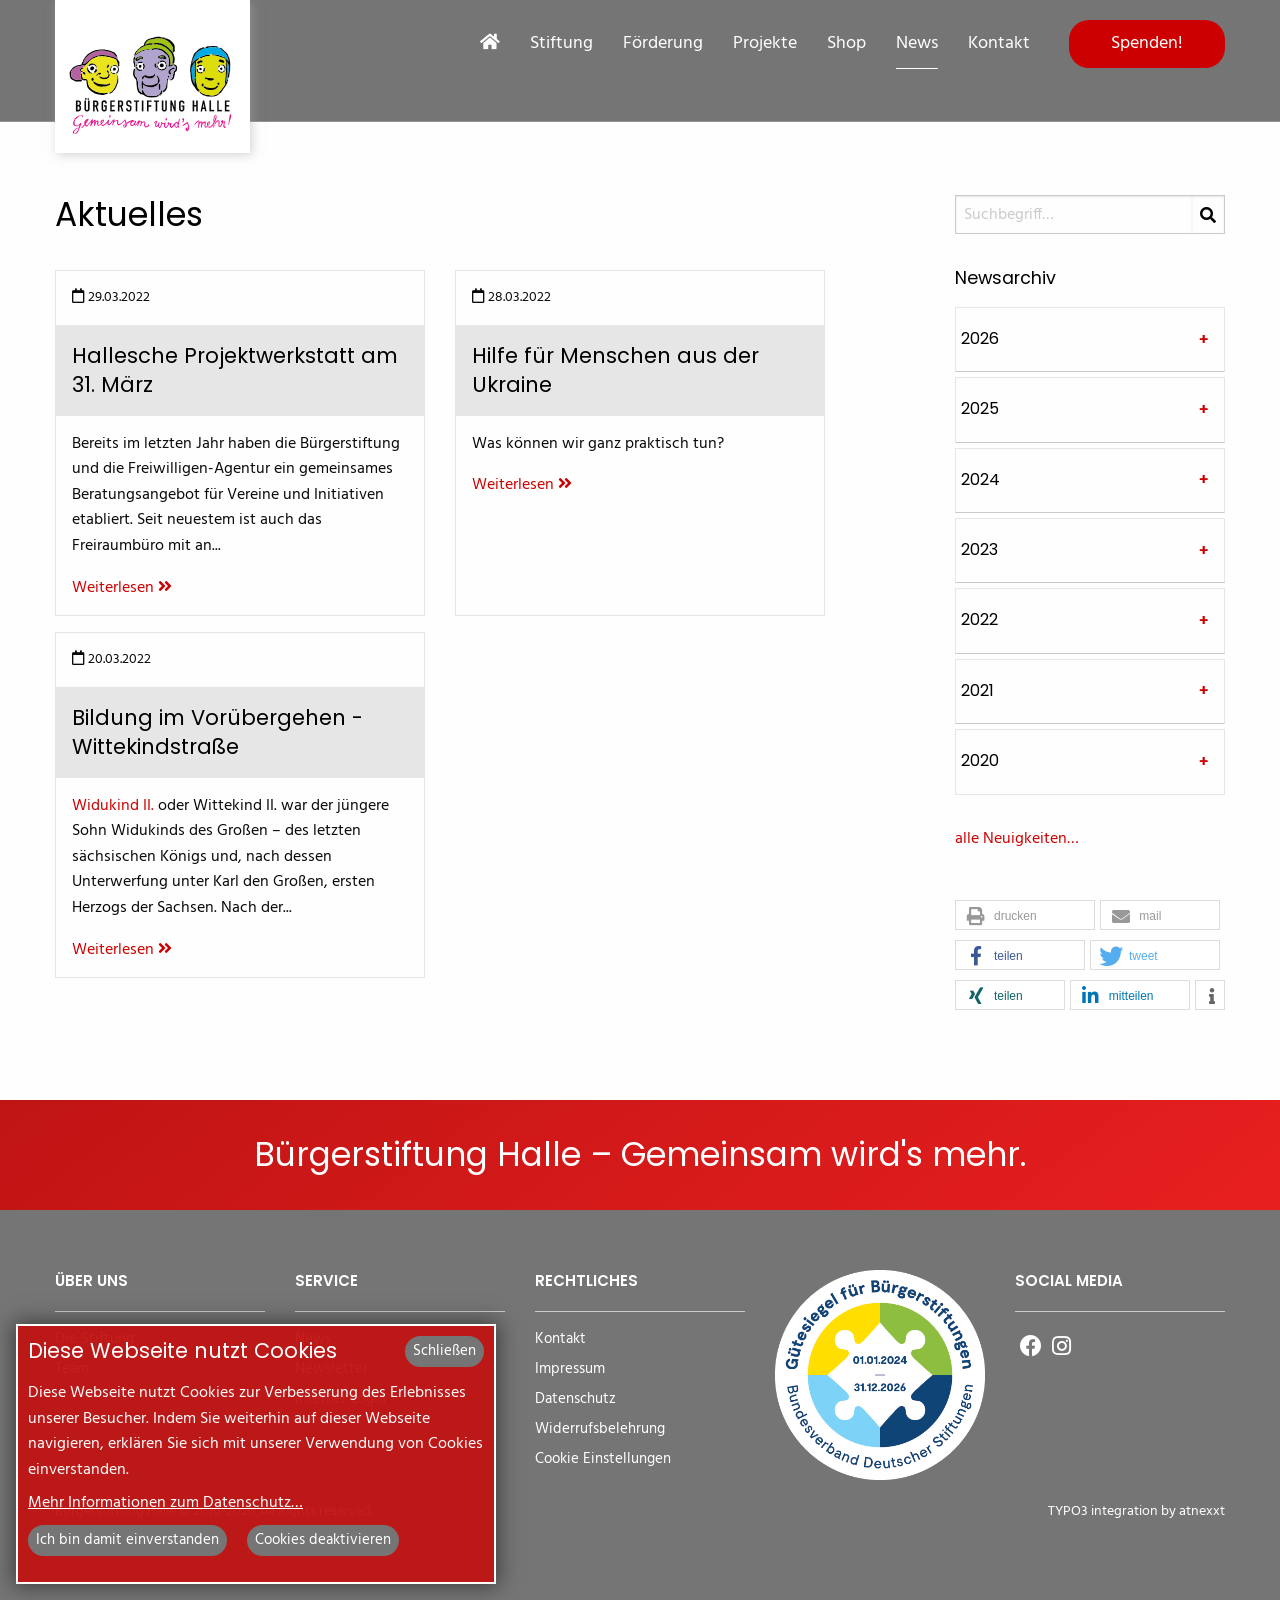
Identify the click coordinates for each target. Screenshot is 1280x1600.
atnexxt (1202, 1511)
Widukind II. (113, 806)
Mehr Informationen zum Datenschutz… (165, 1503)
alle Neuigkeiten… (1017, 839)
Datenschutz (575, 1399)
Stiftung (561, 44)
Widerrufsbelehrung (600, 1429)
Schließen (444, 1351)
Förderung (663, 44)
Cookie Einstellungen (603, 1459)
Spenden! (1147, 43)
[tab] (1090, 339)
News (917, 44)
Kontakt (999, 44)
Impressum (570, 1369)
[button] (1025, 916)
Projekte (765, 44)
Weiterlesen (122, 588)
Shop (846, 44)
